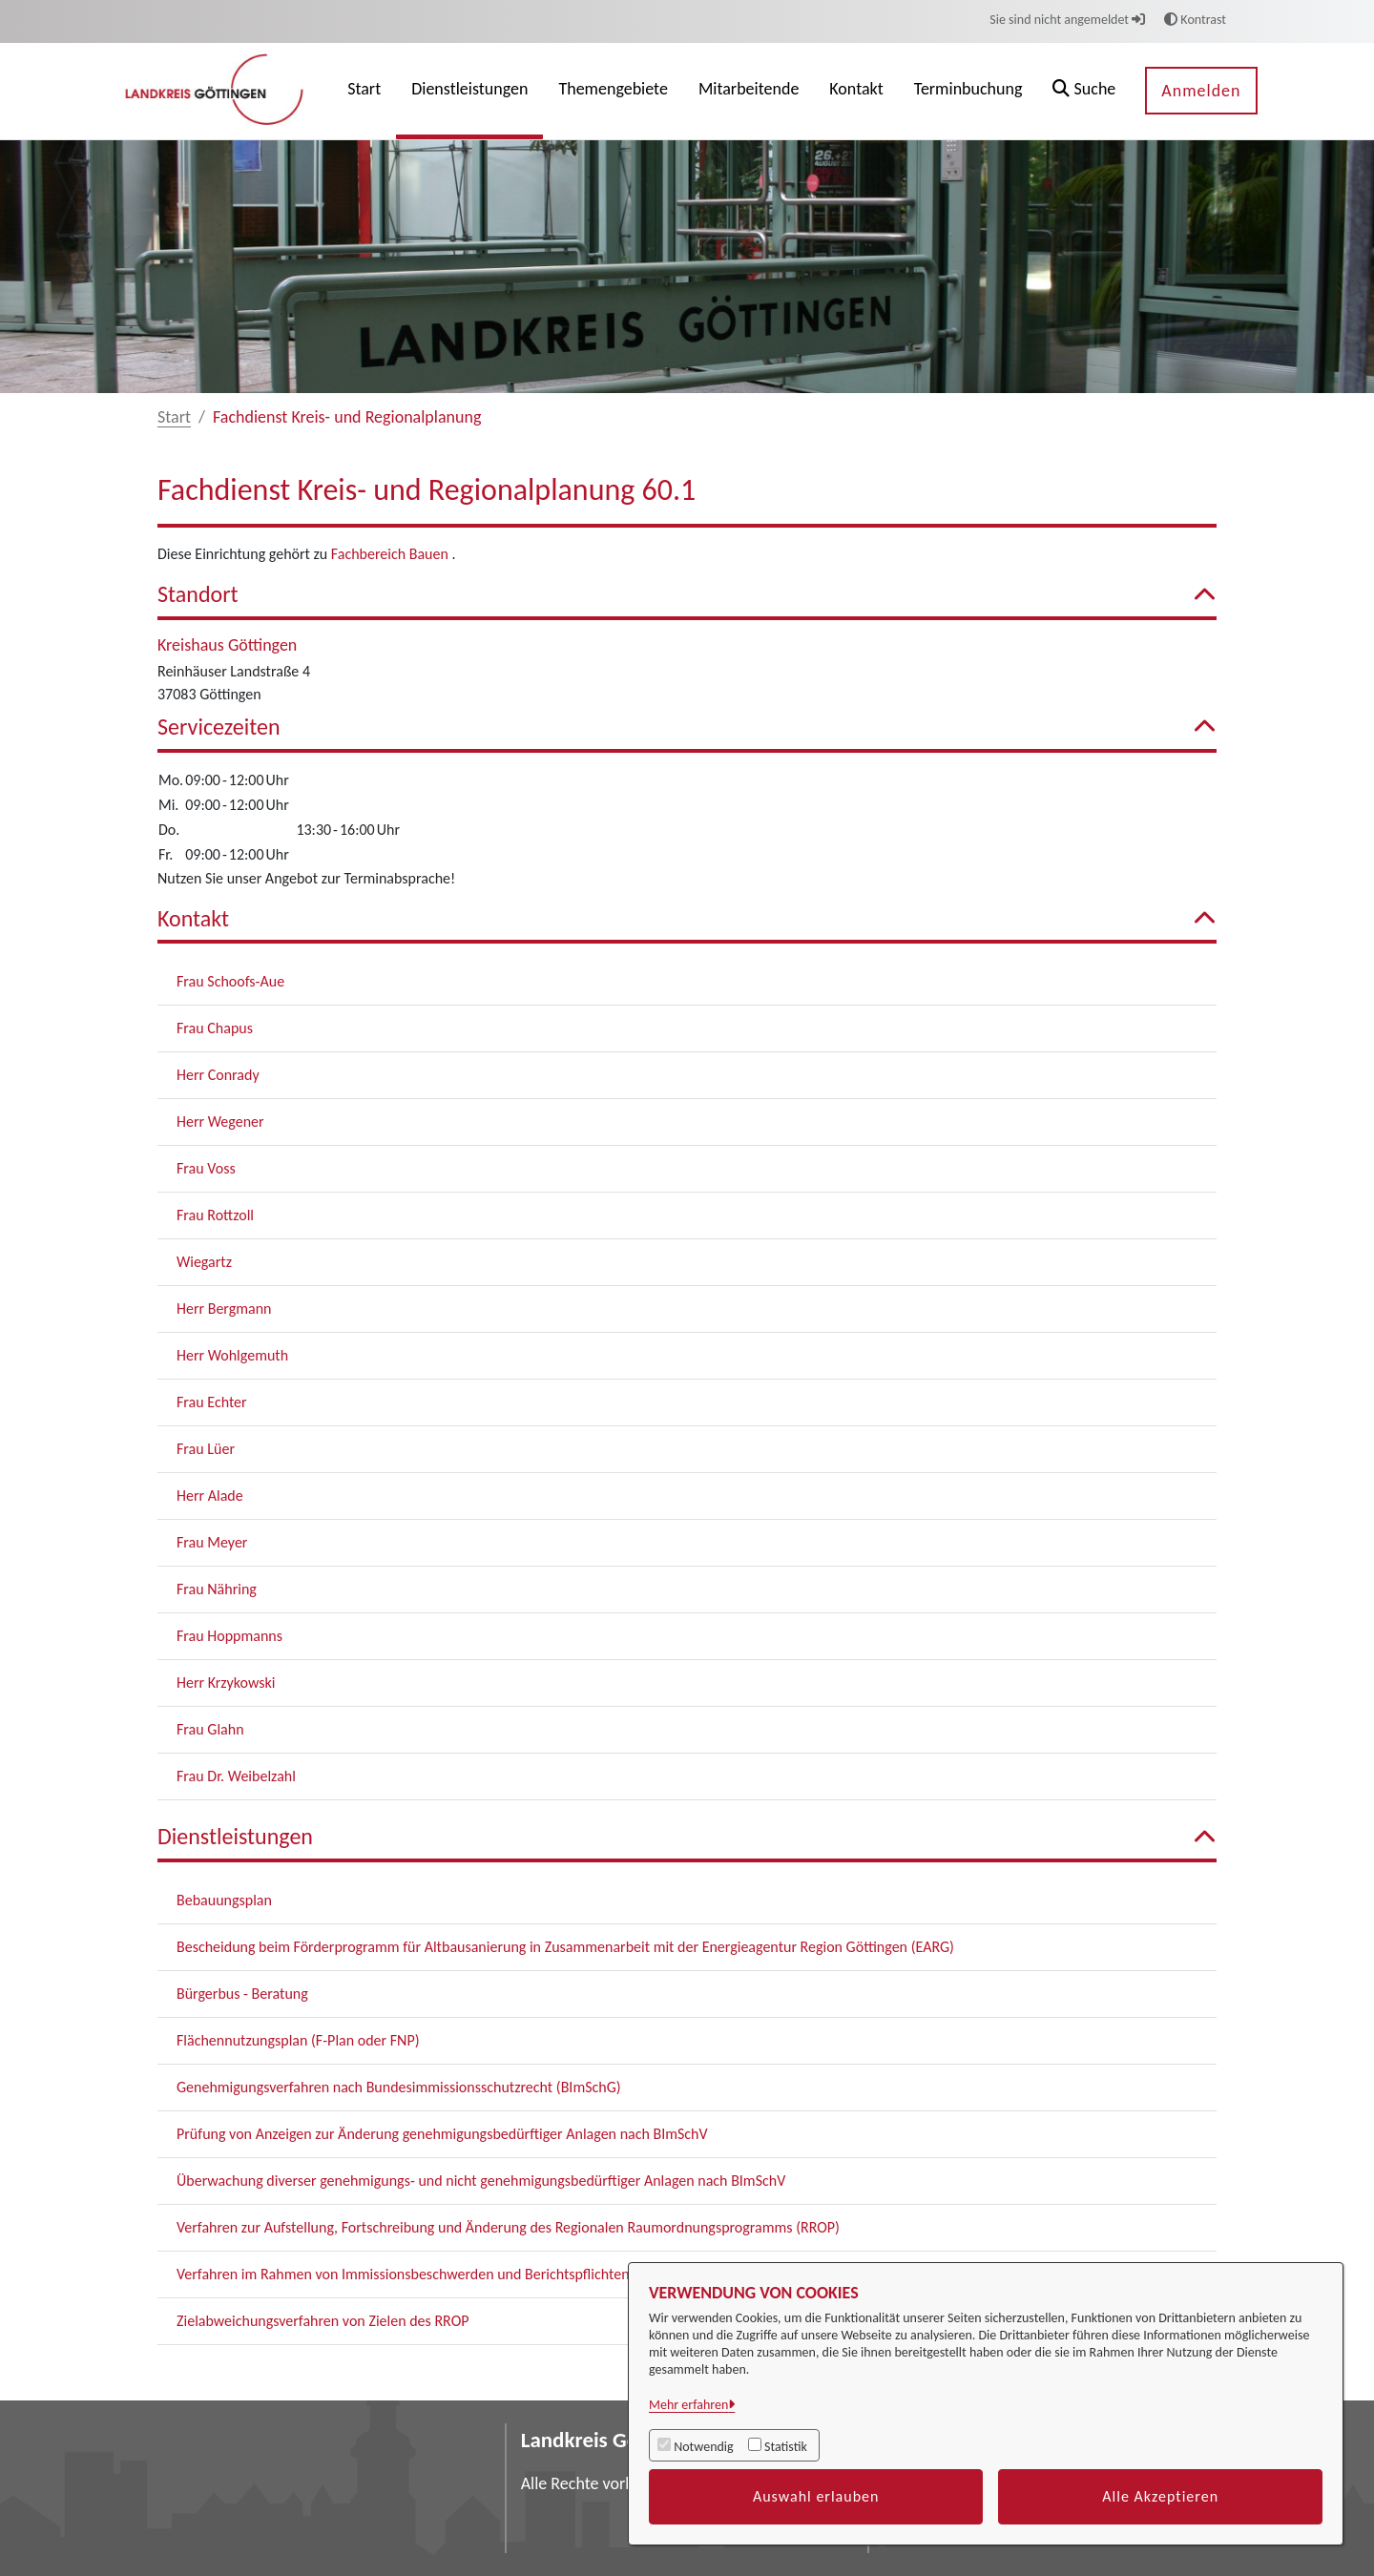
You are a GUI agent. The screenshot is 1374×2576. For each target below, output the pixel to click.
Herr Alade (210, 1495)
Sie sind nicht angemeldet (1067, 19)
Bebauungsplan (224, 1900)
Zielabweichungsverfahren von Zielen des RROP (323, 2321)
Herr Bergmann (224, 1308)
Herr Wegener (220, 1121)
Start (174, 416)
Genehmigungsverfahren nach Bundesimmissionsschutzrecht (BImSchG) (399, 2087)
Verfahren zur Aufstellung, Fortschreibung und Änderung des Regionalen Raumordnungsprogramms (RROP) (508, 2227)
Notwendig (703, 2447)
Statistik (785, 2447)
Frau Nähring (217, 1589)
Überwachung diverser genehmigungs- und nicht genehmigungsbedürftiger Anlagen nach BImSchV (481, 2180)
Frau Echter (212, 1402)
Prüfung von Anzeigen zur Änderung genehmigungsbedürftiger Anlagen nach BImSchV (442, 2134)
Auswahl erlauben (816, 2496)
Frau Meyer (212, 1542)
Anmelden (1200, 90)
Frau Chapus (215, 1028)
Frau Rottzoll (215, 1215)
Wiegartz (204, 1262)
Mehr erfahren (688, 2405)
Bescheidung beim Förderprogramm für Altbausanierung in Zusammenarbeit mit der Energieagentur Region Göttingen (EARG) (565, 1947)
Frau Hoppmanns (229, 1636)
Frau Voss (206, 1168)
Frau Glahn (210, 1729)
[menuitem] (364, 91)
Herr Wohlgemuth (232, 1355)
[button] (1084, 91)
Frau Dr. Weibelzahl (236, 1776)
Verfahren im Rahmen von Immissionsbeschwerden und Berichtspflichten (403, 2274)
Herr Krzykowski (226, 1682)
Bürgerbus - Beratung (242, 1993)
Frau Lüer (206, 1449)
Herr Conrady (218, 1075)
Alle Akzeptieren (1160, 2496)
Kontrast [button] (1195, 19)
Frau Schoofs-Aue (230, 981)
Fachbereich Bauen (391, 554)
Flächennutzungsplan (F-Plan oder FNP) (298, 2040)
